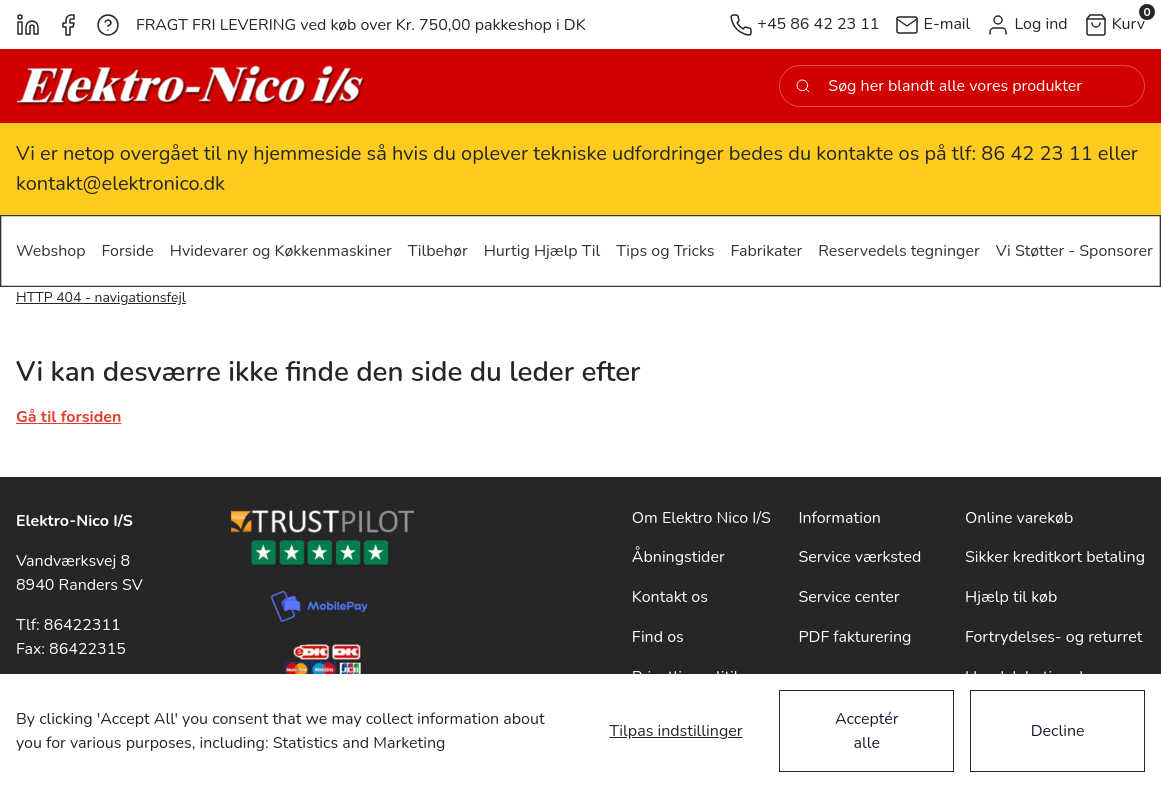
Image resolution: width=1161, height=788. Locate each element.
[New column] (191, 86)
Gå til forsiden (68, 417)
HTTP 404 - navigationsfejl (101, 297)
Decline (1058, 731)
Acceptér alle (867, 731)
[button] (1026, 24)
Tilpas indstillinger (675, 731)
